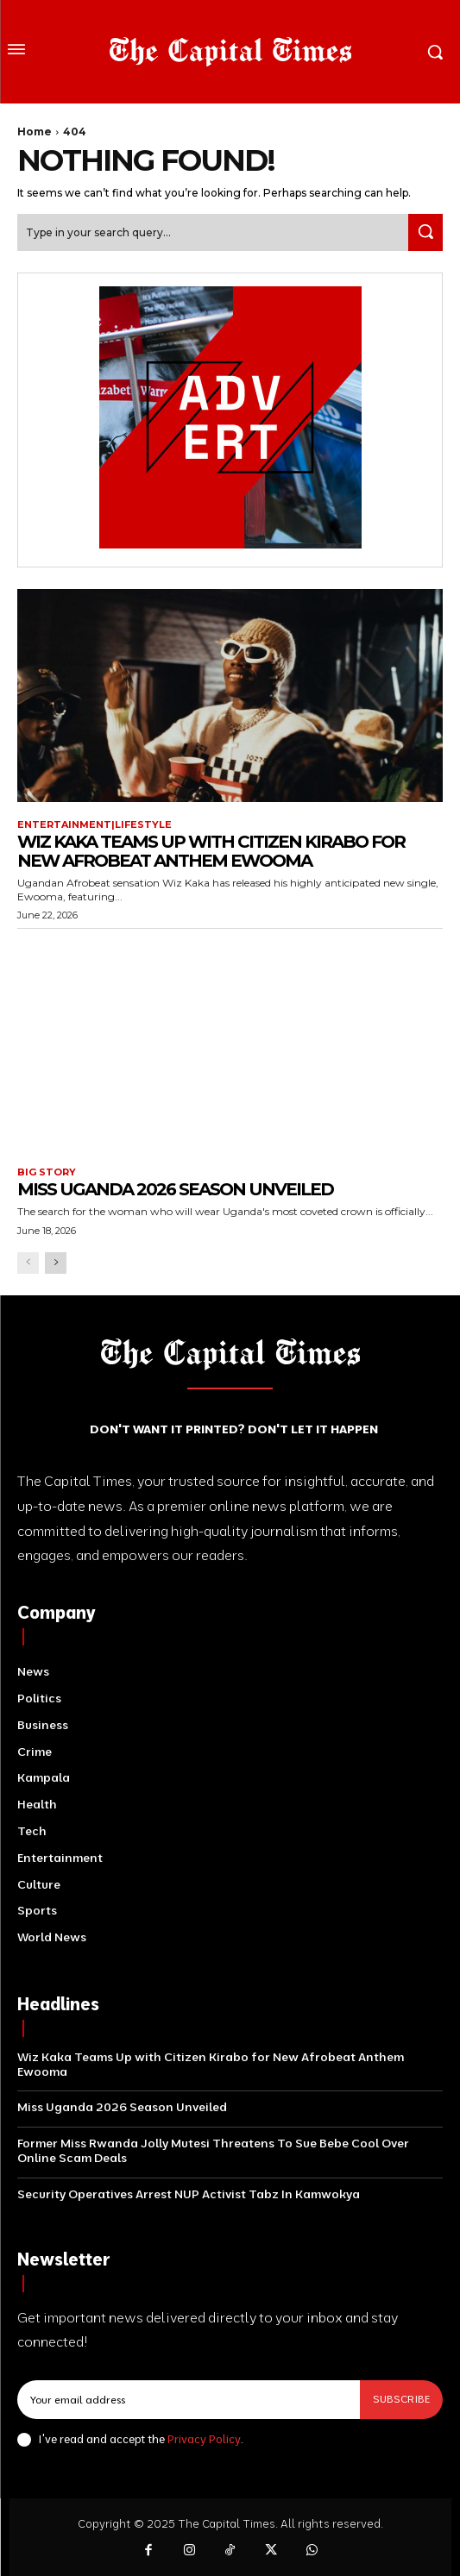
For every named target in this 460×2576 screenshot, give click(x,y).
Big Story (46, 1172)
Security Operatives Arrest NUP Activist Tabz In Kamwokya (188, 2194)
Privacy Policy (204, 2439)
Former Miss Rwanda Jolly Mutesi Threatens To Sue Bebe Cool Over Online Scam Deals (213, 2150)
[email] (188, 2399)
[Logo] (230, 51)
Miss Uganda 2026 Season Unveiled (175, 1189)
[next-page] (55, 1263)
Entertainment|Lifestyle (94, 824)
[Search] (425, 232)
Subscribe (401, 2398)
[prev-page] (28, 1263)
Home (34, 131)
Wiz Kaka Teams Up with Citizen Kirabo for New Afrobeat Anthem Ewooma (211, 851)
